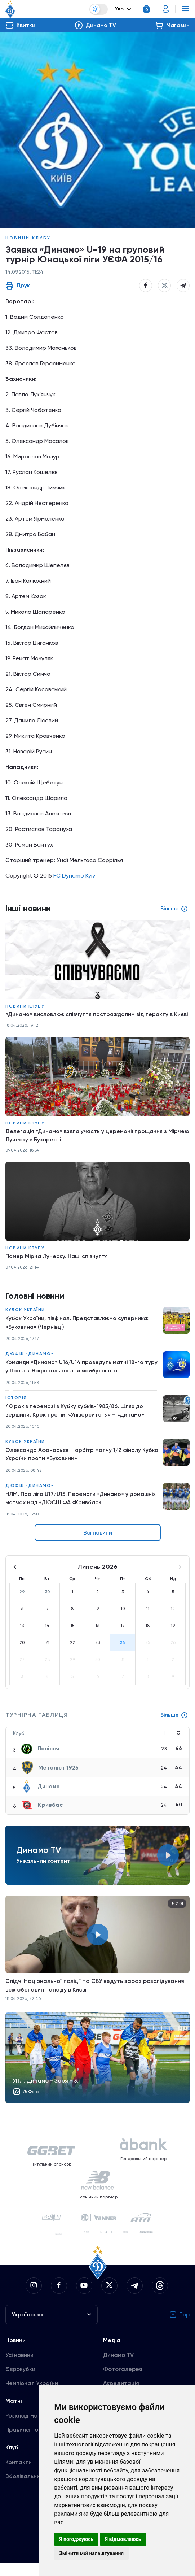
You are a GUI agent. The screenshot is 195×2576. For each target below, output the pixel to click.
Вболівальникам (27, 2488)
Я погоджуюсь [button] (76, 2539)
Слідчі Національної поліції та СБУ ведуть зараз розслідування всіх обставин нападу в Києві (94, 1998)
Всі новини (97, 1545)
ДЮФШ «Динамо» (29, 1364)
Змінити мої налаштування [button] (91, 2553)
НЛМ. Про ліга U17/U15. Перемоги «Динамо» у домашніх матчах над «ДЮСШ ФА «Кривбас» (82, 1510)
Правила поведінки (32, 2442)
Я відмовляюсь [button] (123, 2539)
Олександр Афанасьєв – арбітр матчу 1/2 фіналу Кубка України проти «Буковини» (74, 1466)
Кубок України (25, 1320)
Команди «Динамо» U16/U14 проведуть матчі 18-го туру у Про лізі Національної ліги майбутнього (76, 1377)
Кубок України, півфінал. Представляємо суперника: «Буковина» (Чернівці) (78, 1333)
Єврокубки (20, 2381)
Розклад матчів (26, 2428)
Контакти (18, 2474)
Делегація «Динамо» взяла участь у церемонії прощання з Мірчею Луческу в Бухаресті (87, 1145)
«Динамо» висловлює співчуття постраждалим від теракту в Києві (90, 1019)
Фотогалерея (122, 2381)
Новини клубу (28, 237)
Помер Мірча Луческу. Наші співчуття (57, 1266)
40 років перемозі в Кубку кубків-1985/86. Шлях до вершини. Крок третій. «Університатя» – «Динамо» (75, 1422)
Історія (16, 1408)
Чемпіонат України (31, 2395)
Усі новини (19, 2367)
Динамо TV (118, 2367)
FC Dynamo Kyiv (74, 876)
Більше (174, 1728)
